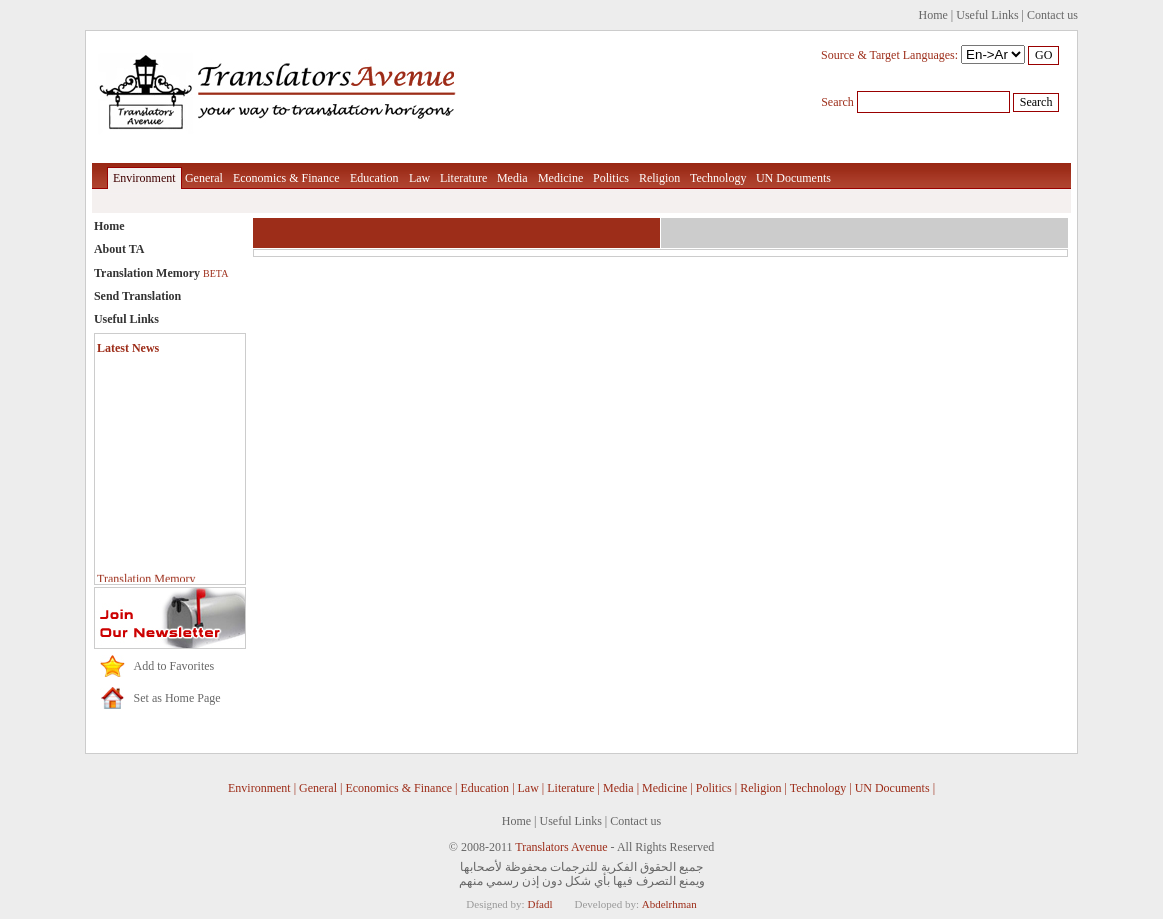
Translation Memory (161, 273)
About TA (119, 249)
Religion (659, 178)
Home (933, 15)
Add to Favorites (174, 666)
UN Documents (793, 178)
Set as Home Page (177, 698)
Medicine (560, 178)
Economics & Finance (286, 178)
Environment (144, 178)
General (204, 178)
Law (419, 178)
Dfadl (539, 904)
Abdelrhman (669, 904)
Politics (611, 178)
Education (374, 178)
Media (512, 178)
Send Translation (137, 296)
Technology (718, 178)
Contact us (1052, 15)
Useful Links (987, 15)
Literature (463, 178)
